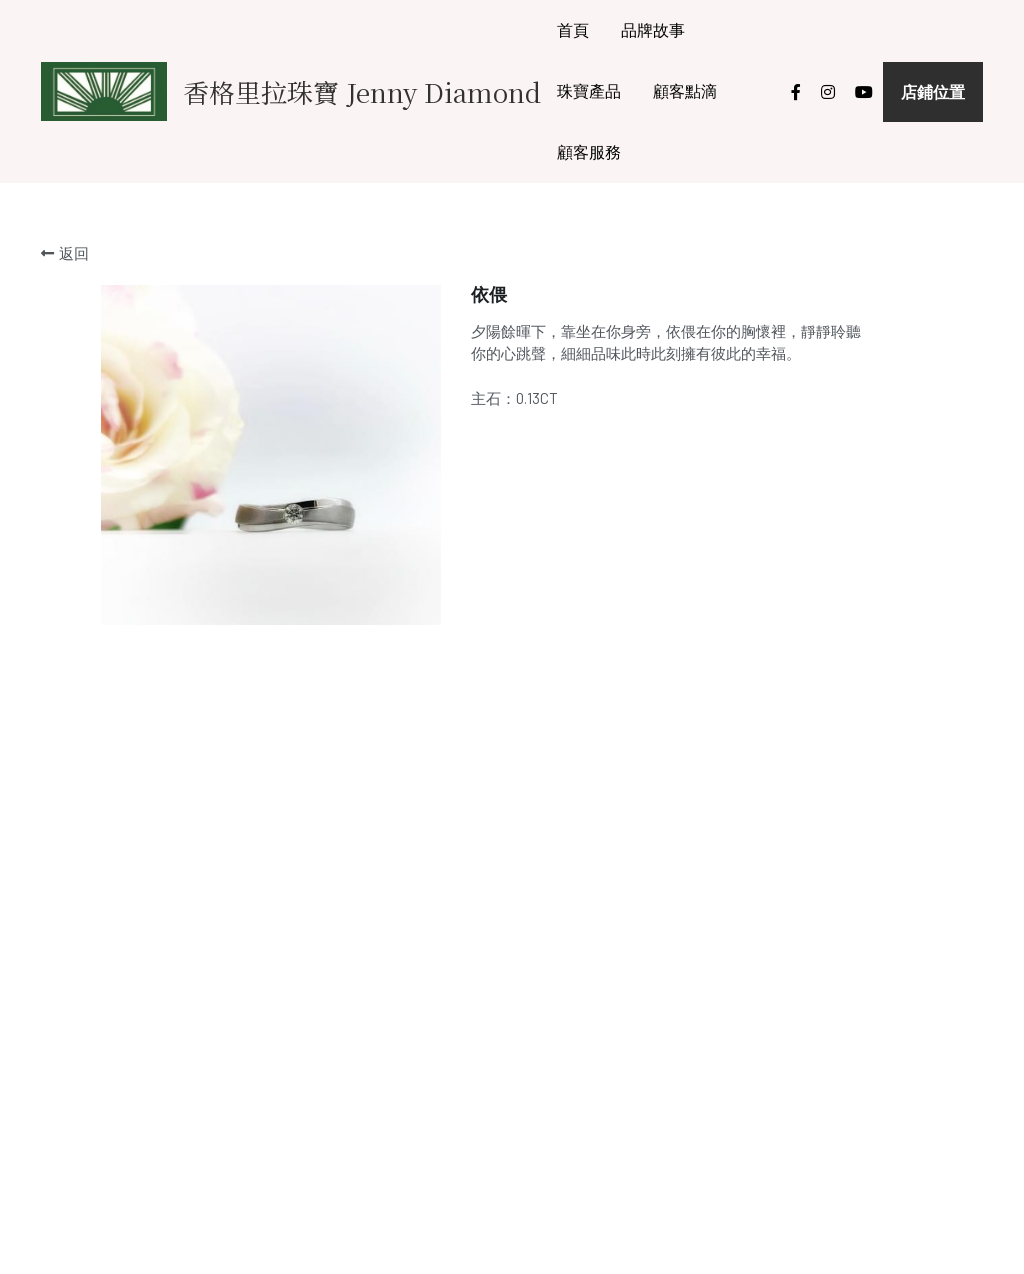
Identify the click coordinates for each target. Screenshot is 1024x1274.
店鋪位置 (933, 91)
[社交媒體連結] (796, 92)
